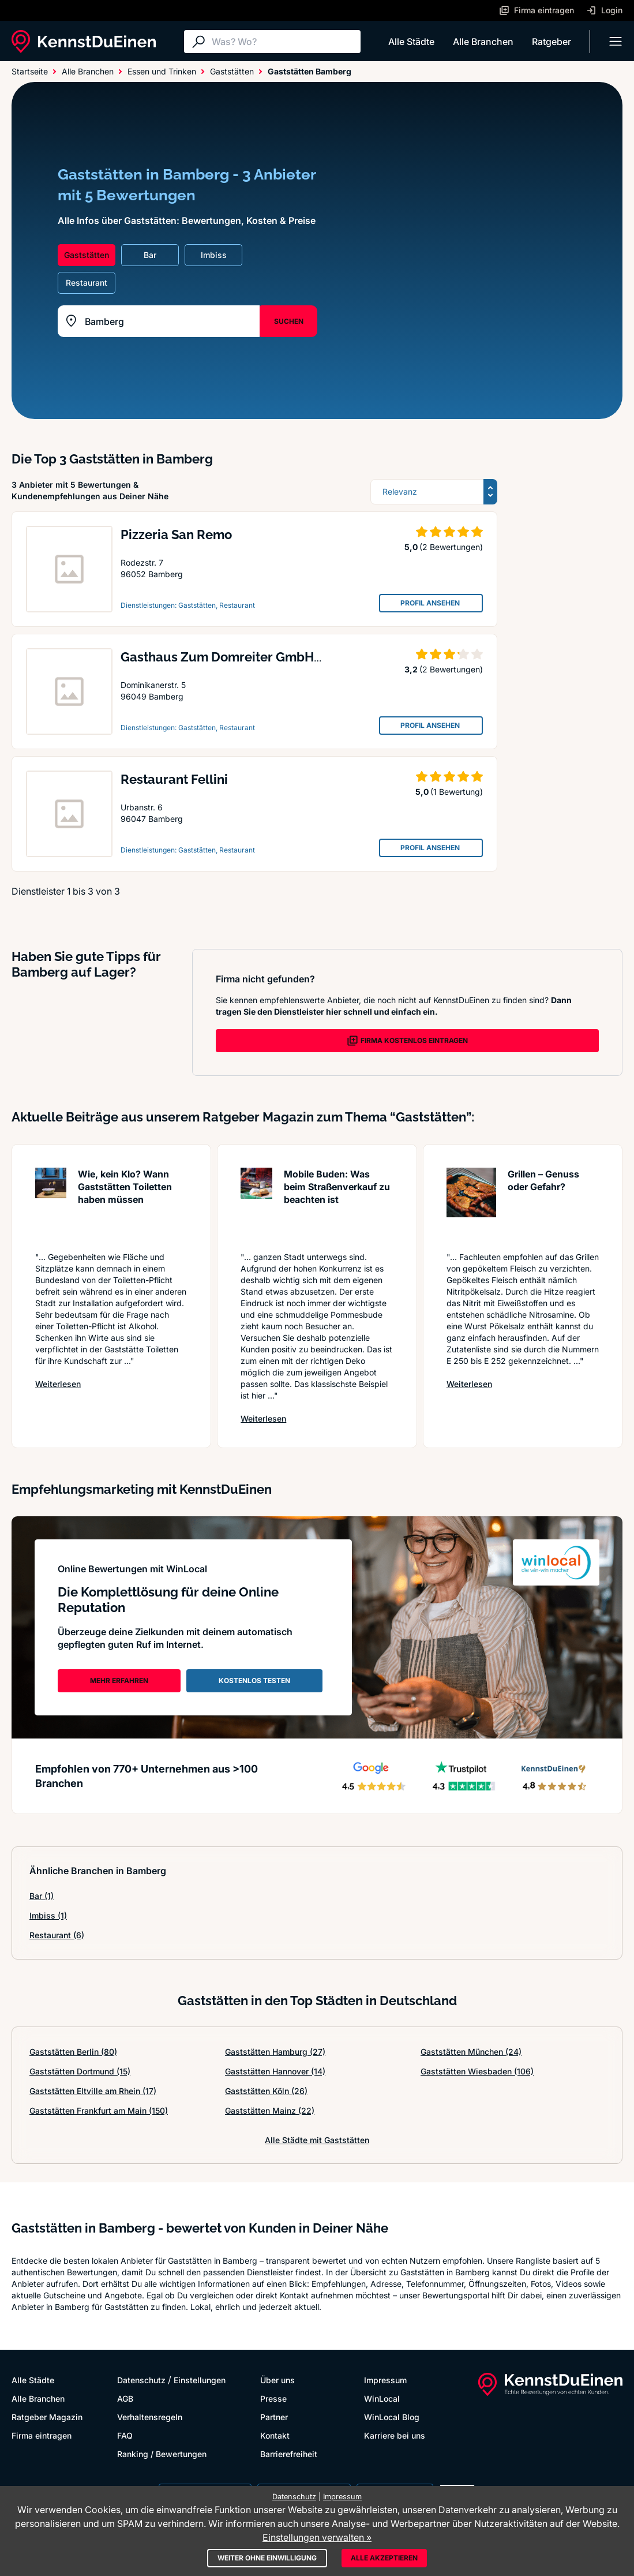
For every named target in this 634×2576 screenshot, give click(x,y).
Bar (41, 1896)
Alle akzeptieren (384, 2557)
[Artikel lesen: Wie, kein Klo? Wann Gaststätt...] (50, 1204)
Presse (273, 2398)
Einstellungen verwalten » (317, 2537)
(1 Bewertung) (456, 792)
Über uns (277, 2380)
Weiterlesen (58, 1383)
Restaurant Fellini (174, 779)
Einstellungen (200, 2380)
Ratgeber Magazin (47, 2417)
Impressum (385, 2380)
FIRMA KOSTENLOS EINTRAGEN (407, 1040)
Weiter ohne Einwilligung (267, 2557)
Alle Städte (411, 41)
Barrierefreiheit (288, 2454)
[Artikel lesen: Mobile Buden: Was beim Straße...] (256, 1204)
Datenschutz (141, 2380)
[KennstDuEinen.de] (84, 41)
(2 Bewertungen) (451, 547)
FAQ (125, 2435)
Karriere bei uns (394, 2435)
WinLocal (382, 2398)
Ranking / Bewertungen (162, 2454)
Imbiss (48, 1915)
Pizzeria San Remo (176, 534)
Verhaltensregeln (149, 2417)
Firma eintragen (42, 2435)
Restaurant (56, 1935)
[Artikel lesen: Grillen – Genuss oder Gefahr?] (472, 1204)
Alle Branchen (483, 41)
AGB (125, 2398)
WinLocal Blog (391, 2417)
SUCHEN (288, 321)
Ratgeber (551, 41)
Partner (274, 2417)
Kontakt (275, 2435)
